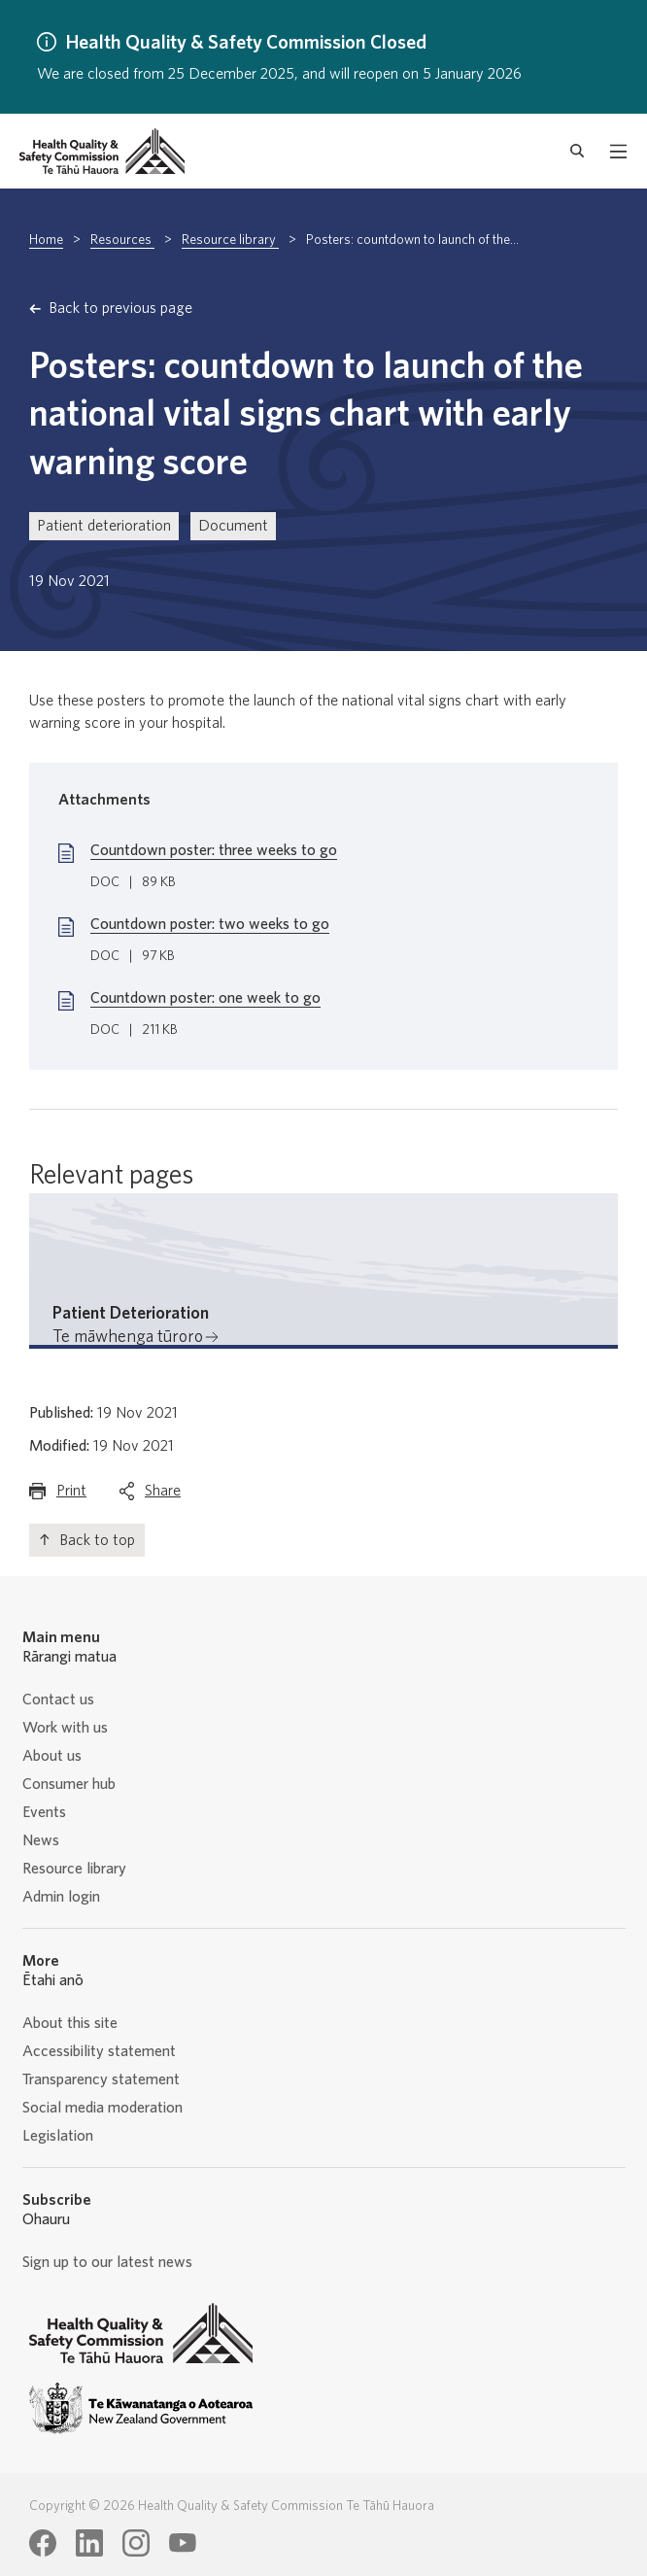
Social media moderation (102, 2107)
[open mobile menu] (618, 151)
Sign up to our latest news (107, 2262)
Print (71, 1495)
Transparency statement (101, 2079)
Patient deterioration (104, 525)
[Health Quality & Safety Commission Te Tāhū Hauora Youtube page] (182, 2543)
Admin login (61, 1897)
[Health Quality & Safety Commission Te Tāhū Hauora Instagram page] (136, 2543)
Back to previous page (120, 308)
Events (44, 1812)
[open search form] (578, 151)
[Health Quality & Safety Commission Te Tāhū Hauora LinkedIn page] (89, 2543)
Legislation (57, 2136)
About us (52, 1756)
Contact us (58, 1699)
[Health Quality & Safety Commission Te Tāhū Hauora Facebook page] (42, 2543)
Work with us (65, 1727)
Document (233, 525)
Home (46, 240)
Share (163, 1495)
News (40, 1840)
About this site (70, 2023)
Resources (122, 240)
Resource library (230, 240)
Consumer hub (69, 1784)
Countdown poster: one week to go (205, 998)
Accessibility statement (99, 2051)
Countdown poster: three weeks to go (213, 850)
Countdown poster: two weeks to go (209, 924)
